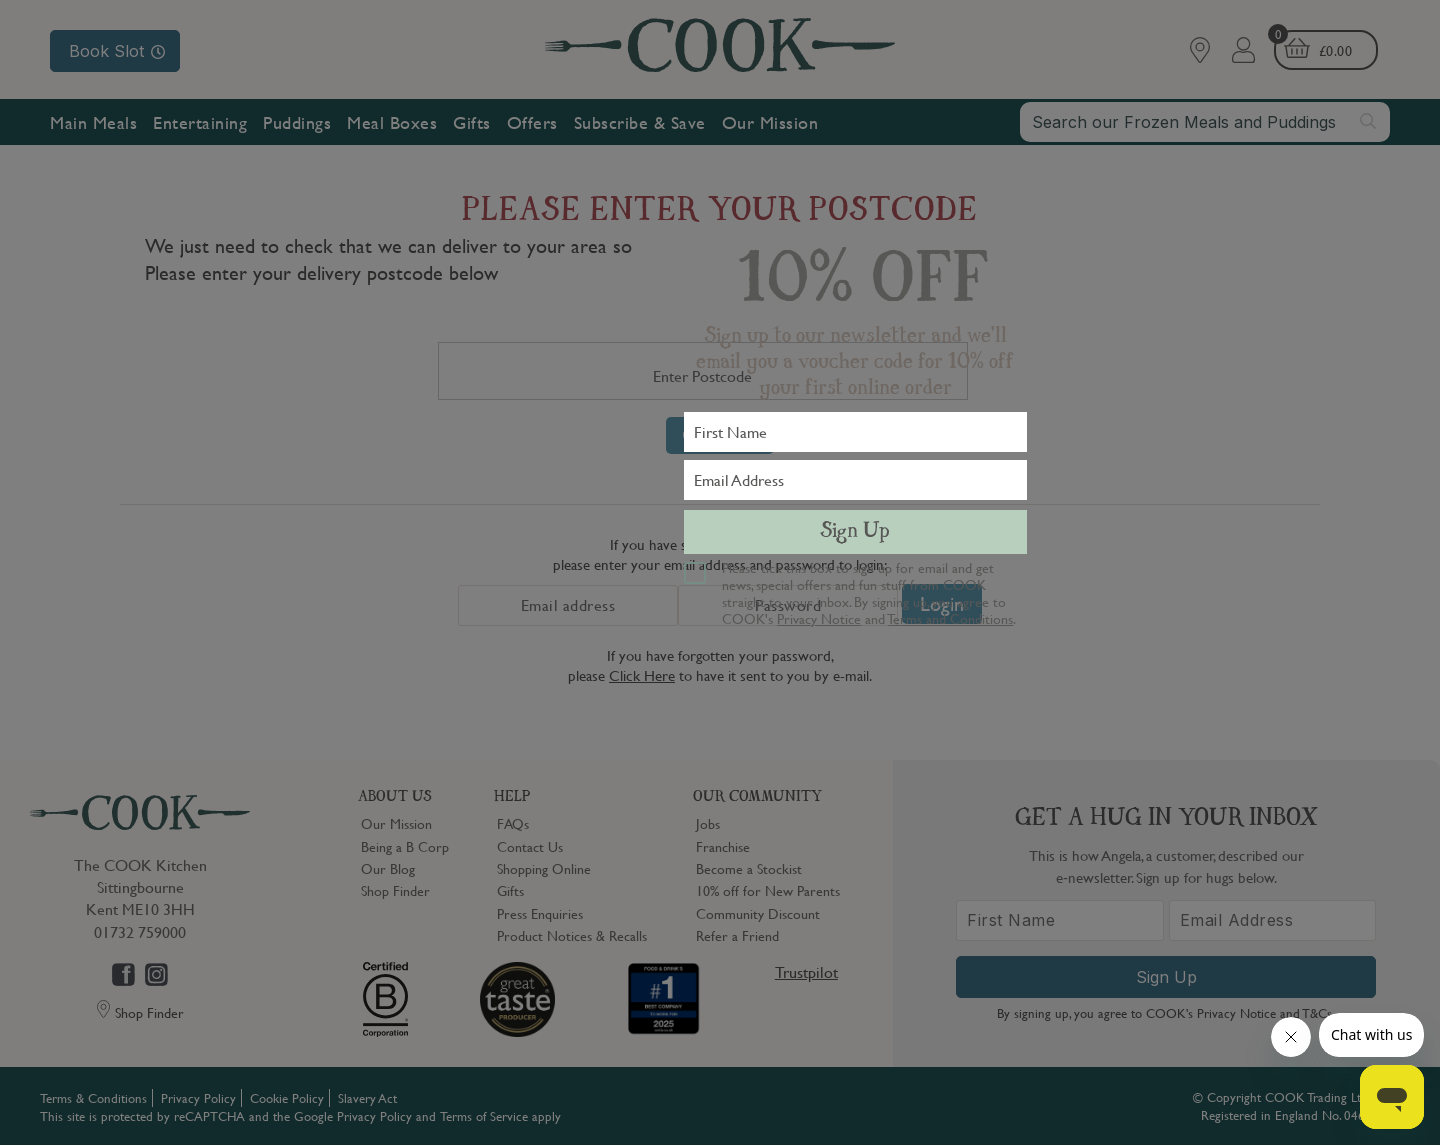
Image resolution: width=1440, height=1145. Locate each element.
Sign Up (855, 532)
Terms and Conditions (950, 618)
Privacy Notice (819, 618)
